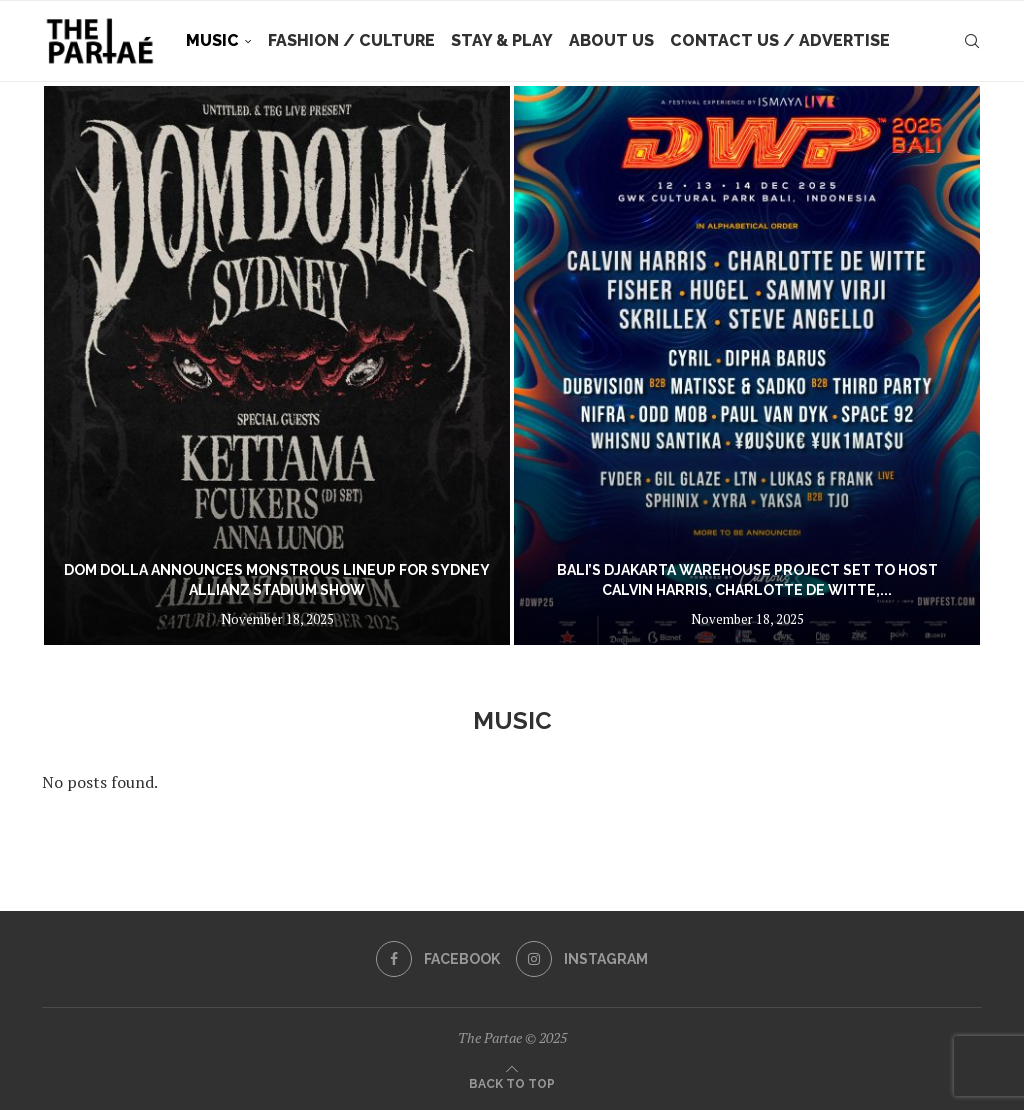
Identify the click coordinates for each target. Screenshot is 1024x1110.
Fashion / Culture (351, 40)
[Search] (972, 41)
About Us (611, 40)
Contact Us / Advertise (780, 40)
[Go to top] (512, 1082)
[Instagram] (582, 959)
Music (212, 40)
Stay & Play (502, 40)
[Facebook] (438, 959)
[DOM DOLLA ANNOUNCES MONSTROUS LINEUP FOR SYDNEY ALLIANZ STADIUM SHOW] (277, 365)
